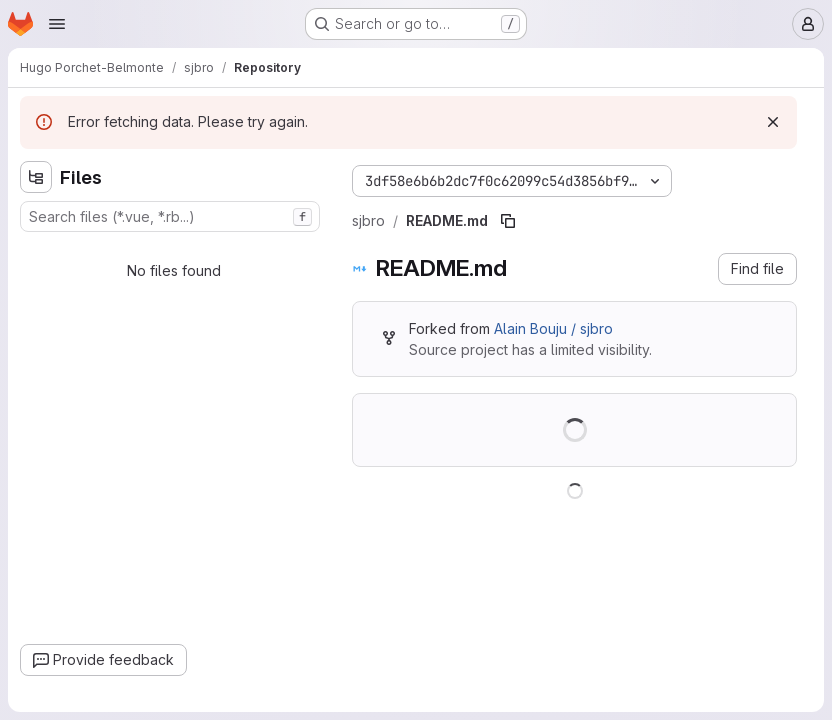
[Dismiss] (773, 122)
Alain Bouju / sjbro (553, 328)
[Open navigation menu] (57, 24)
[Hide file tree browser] (36, 177)
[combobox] (170, 216)
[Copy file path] (508, 221)
